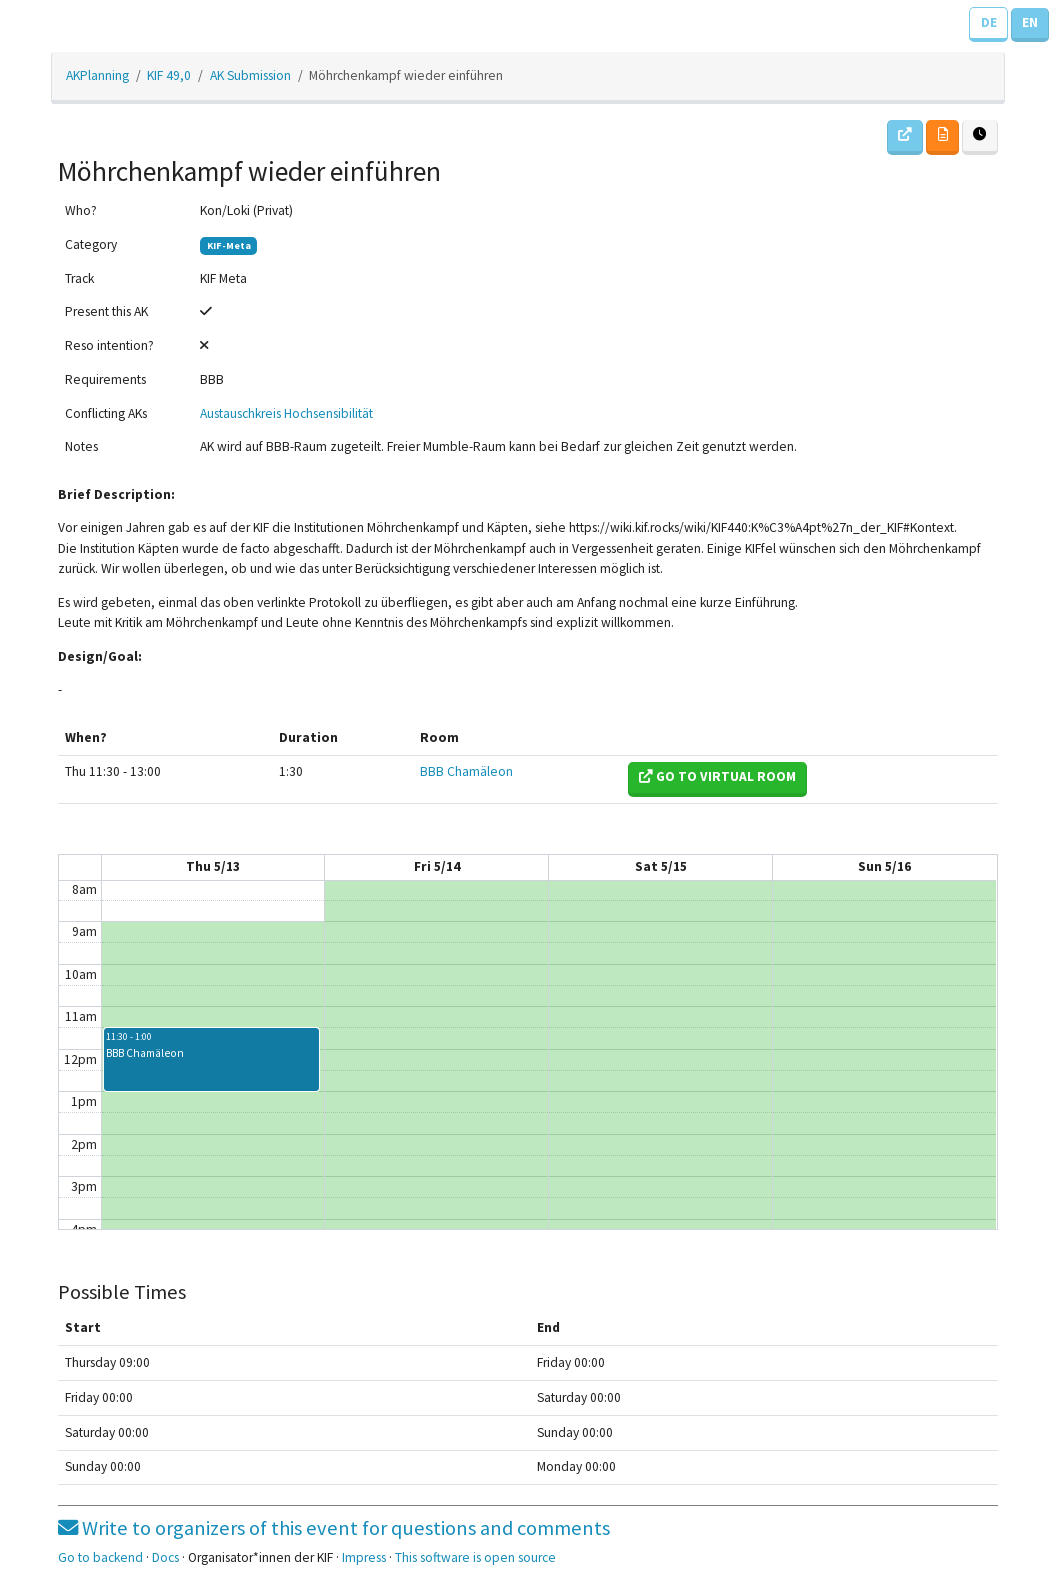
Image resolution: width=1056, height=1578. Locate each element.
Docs (165, 1557)
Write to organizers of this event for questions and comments (334, 1528)
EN (1030, 22)
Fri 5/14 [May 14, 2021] (437, 866)
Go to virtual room (717, 776)
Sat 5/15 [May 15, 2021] (661, 866)
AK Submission (250, 75)
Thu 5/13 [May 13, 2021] (213, 866)
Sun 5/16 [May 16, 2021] (884, 866)
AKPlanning (97, 75)
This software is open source (475, 1557)
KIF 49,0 (169, 75)
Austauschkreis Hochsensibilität (286, 413)
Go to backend (100, 1557)
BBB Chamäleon (466, 771)
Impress (364, 1557)
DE (989, 22)
